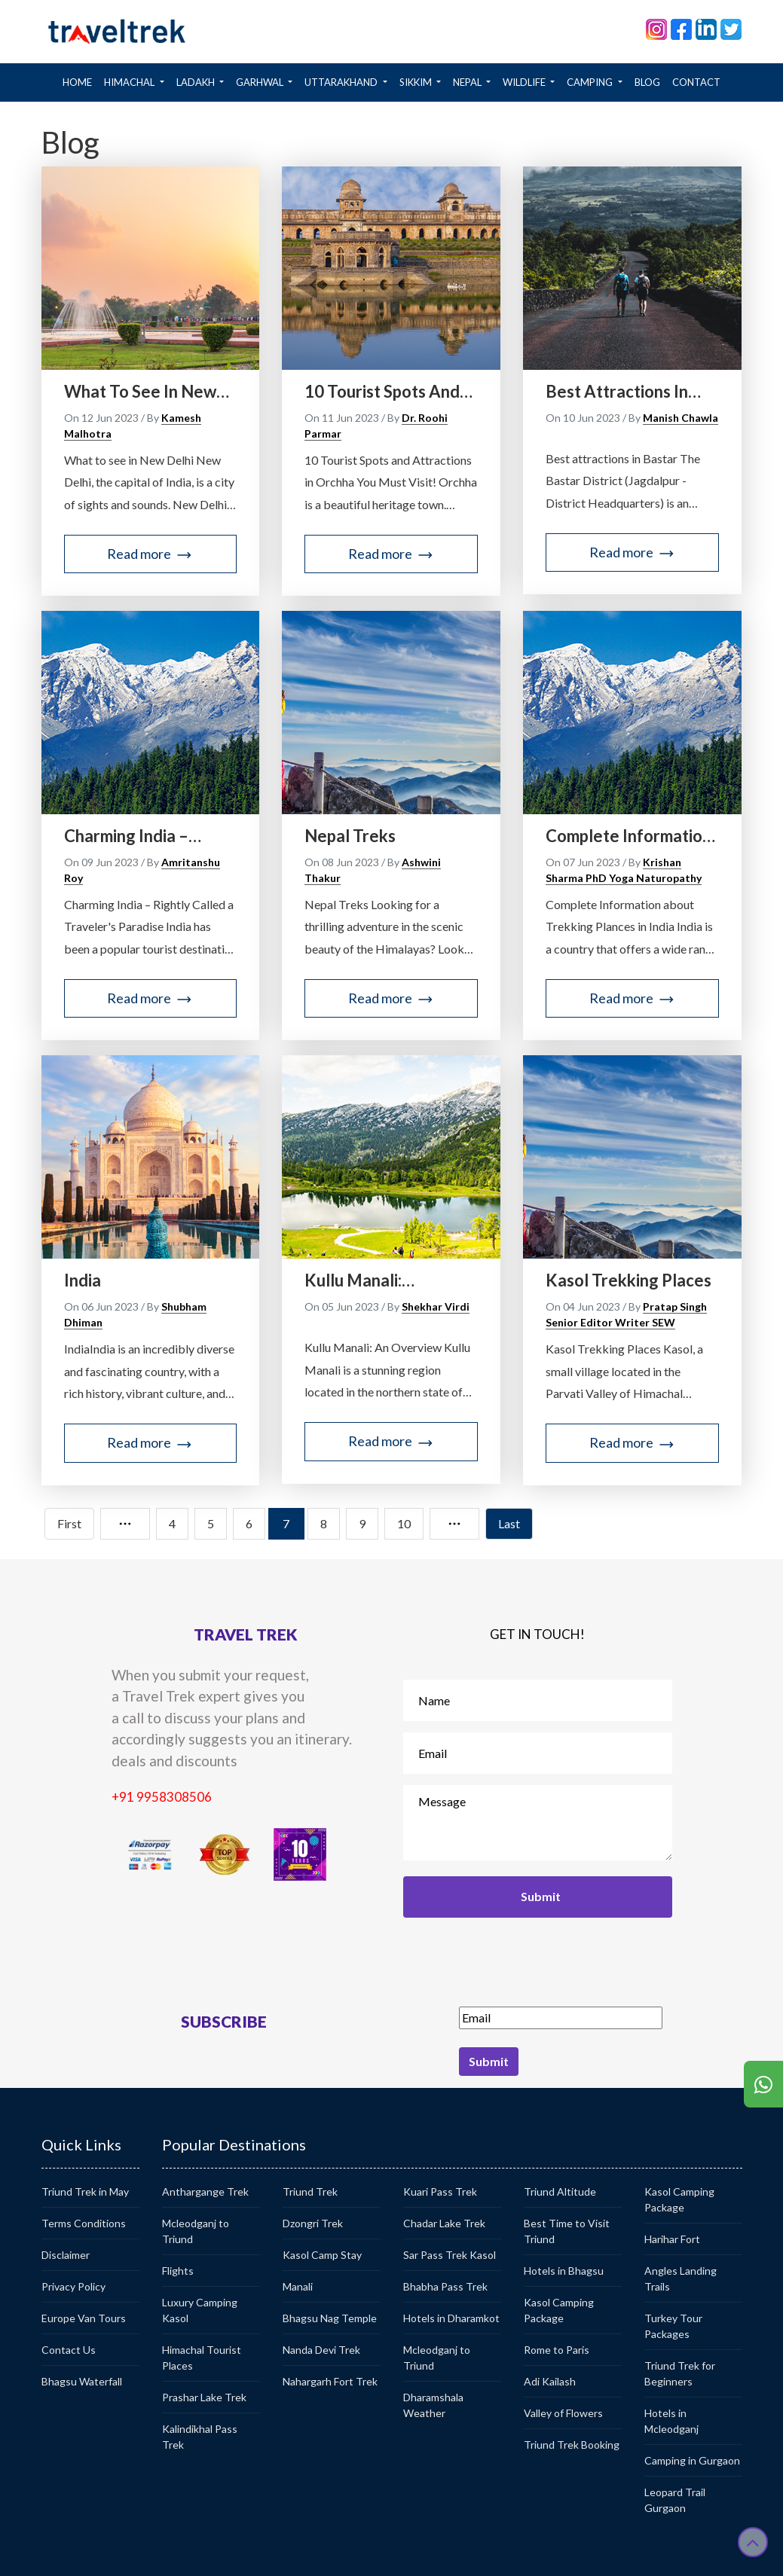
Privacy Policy (73, 2286)
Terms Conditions (83, 2223)
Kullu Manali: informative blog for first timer (382, 1280)
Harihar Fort (672, 2239)
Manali (298, 2286)
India (82, 1280)
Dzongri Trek (313, 2223)
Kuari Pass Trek (440, 2191)
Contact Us (68, 2349)
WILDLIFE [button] (525, 82)
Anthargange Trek (205, 2191)
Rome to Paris (556, 2349)
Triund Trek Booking (571, 2444)
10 (404, 1523)
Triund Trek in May (85, 2191)
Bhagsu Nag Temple (330, 2318)
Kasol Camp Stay (322, 2254)
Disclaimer (65, 2254)
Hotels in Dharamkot (451, 2318)
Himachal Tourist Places (201, 2357)
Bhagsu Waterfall (81, 2381)
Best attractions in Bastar (617, 391)
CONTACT (696, 82)
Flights (178, 2270)
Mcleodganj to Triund (195, 2231)
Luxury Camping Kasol (199, 2310)
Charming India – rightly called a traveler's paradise (137, 836)
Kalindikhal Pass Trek (199, 2436)
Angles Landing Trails (680, 2278)
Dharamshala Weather (433, 2405)
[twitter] (731, 28)
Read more (150, 554)
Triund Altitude (560, 2191)
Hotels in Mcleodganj (671, 2421)
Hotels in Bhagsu (564, 2270)
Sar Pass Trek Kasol (449, 2254)
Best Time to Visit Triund (567, 2231)
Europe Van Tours (83, 2318)
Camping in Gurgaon (692, 2460)
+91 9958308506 (162, 1797)
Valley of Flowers (563, 2413)
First (69, 1523)
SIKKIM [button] (416, 82)
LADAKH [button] (196, 82)
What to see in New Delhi (140, 391)
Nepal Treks (350, 836)
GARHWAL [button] (261, 82)
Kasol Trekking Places (628, 1280)
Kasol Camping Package (559, 2310)
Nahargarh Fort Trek (330, 2381)
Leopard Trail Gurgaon (674, 2500)
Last (509, 1523)
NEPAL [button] (468, 82)
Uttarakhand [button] (342, 82)
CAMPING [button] (591, 82)
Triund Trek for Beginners (679, 2373)
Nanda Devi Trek (321, 2349)
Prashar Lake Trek (204, 2397)
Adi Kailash (550, 2381)
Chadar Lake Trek (444, 2223)
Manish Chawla (680, 417)
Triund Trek (310, 2191)
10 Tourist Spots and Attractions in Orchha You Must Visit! (385, 391)
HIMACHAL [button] (130, 82)
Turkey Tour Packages (673, 2326)
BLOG (647, 82)
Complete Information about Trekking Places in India (630, 836)
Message (537, 1822)
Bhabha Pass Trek (445, 2286)
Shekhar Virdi (435, 1306)
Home (80, 81)
